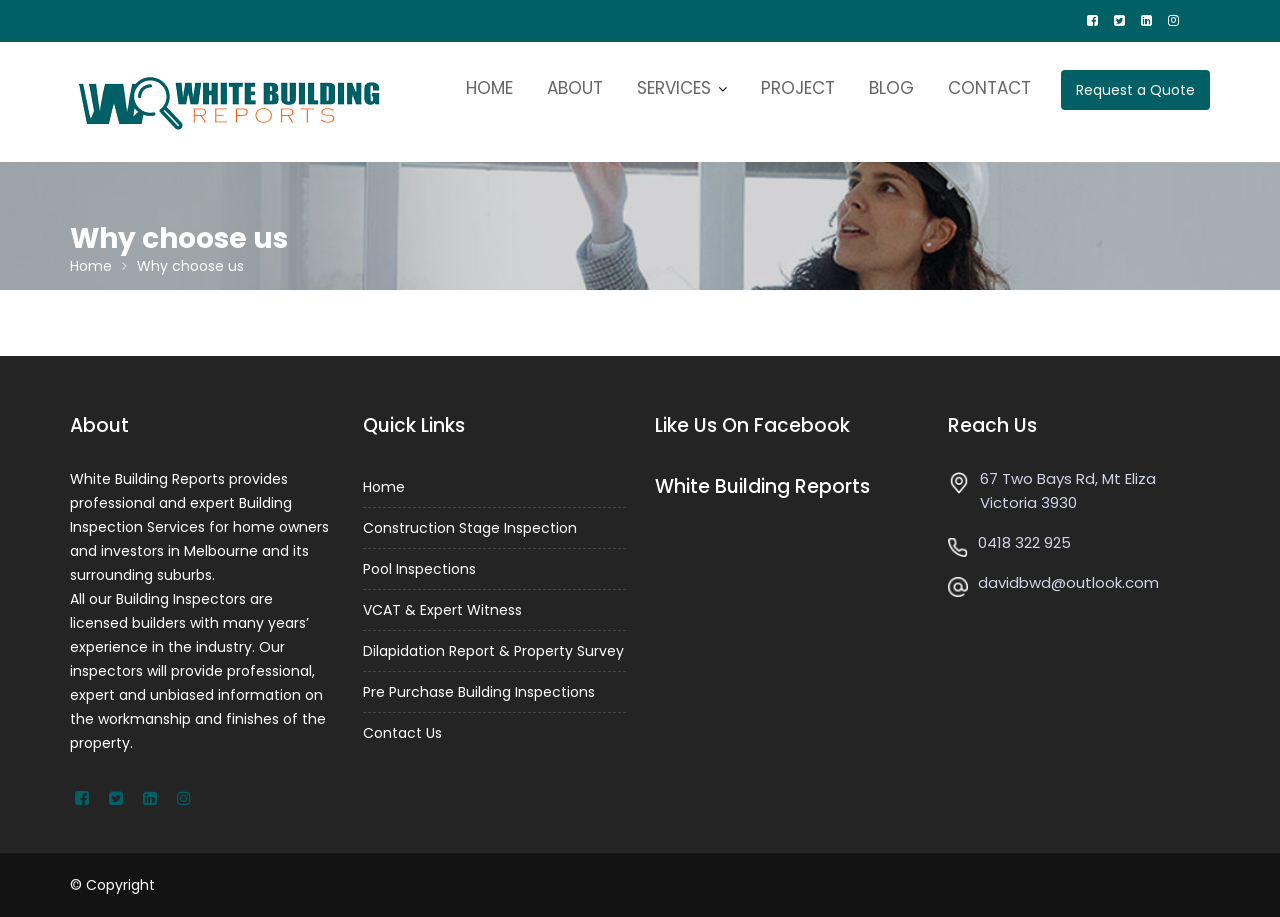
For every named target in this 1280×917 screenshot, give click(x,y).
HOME (489, 88)
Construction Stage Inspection (470, 528)
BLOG (891, 88)
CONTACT (989, 88)
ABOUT (575, 88)
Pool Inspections (419, 569)
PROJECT (798, 88)
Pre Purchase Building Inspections (479, 692)
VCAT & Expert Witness (442, 610)
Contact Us (402, 733)
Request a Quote (1135, 90)
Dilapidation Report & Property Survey (493, 651)
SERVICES (674, 88)
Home (384, 487)
